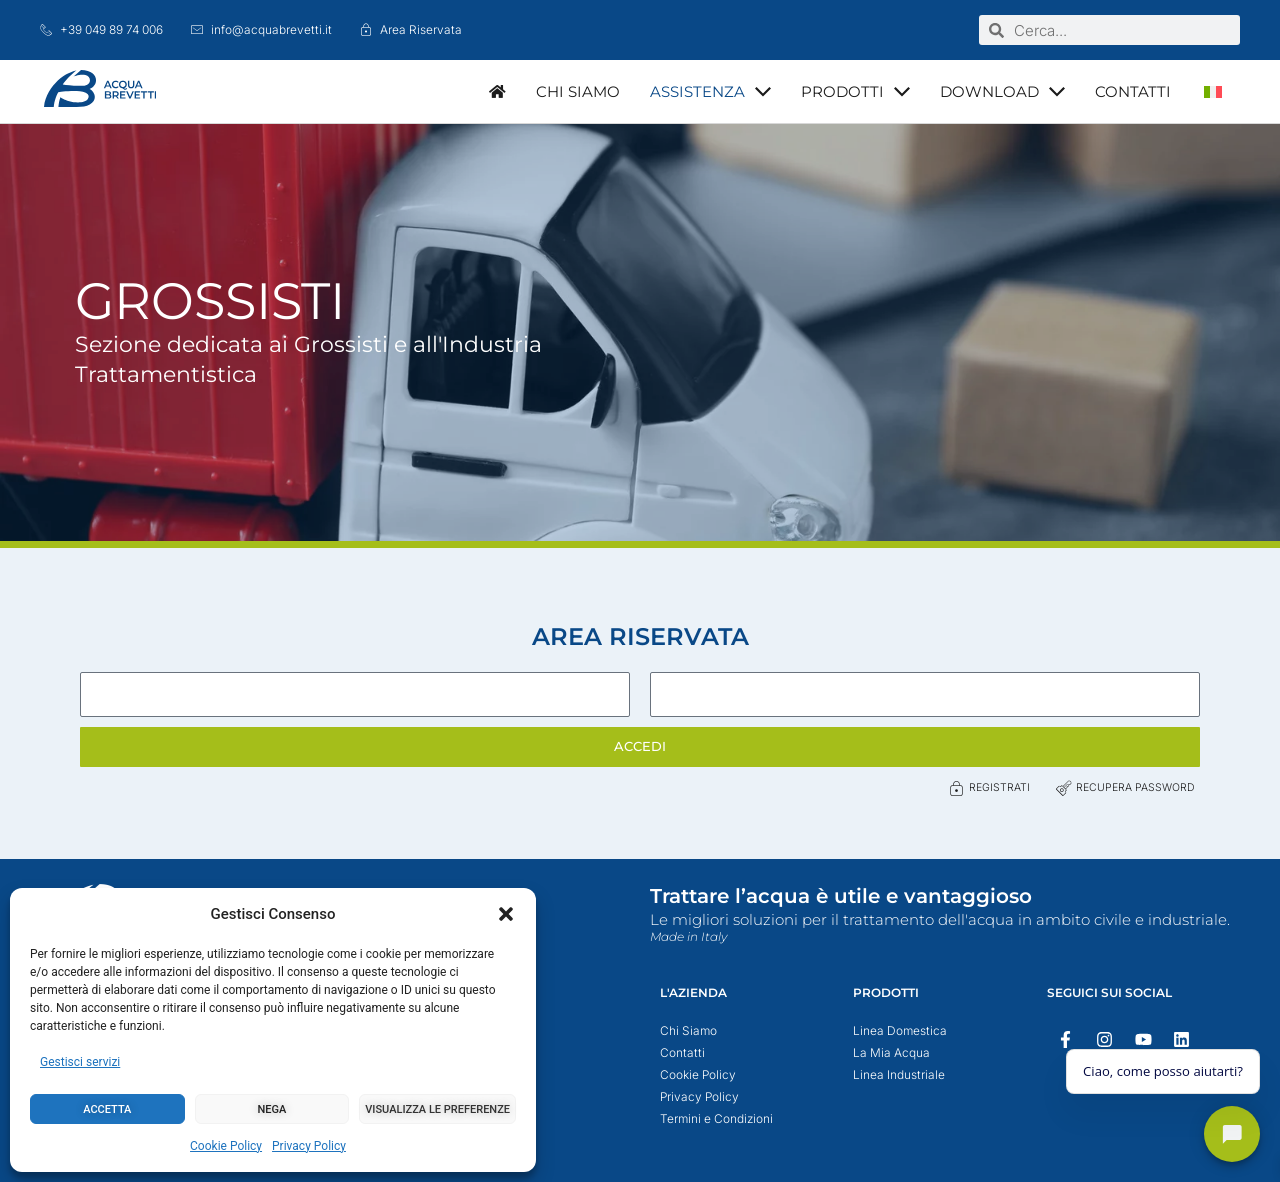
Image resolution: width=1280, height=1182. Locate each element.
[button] (506, 914)
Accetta (107, 1109)
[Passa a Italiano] (1213, 91)
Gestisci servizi (80, 1062)
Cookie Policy (226, 1146)
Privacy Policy (309, 1146)
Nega (272, 1109)
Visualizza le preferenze (437, 1109)
